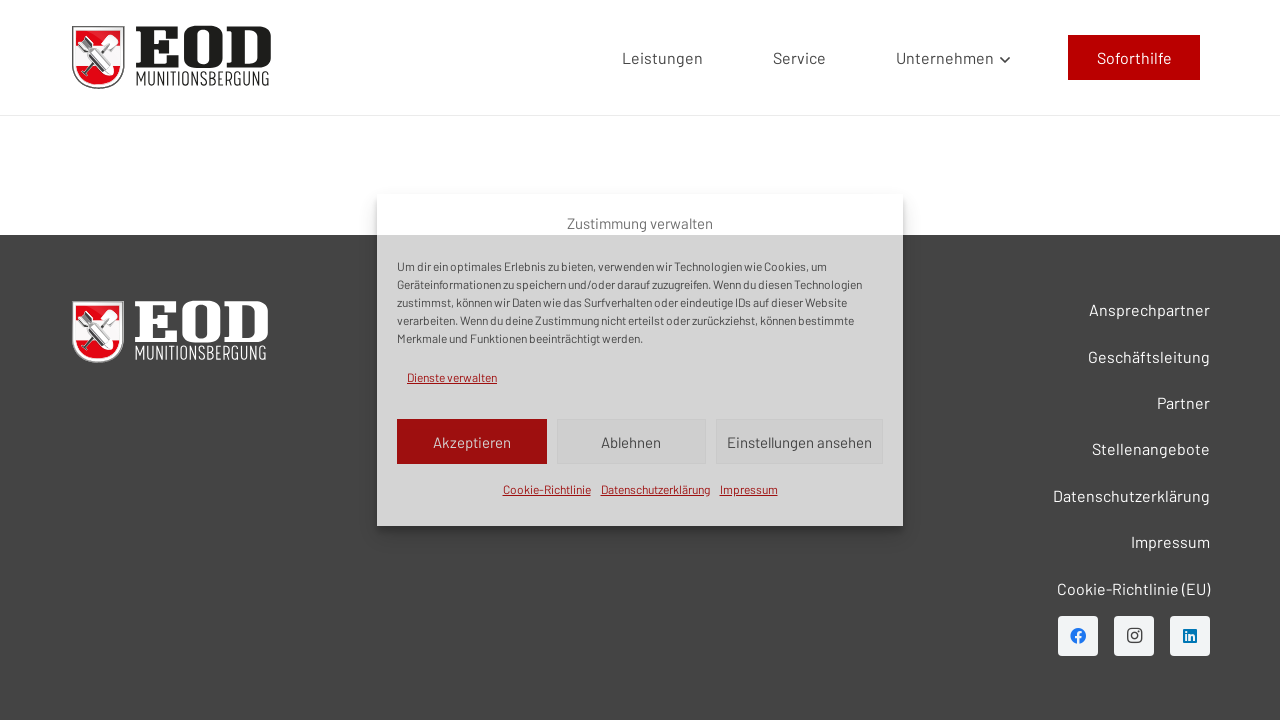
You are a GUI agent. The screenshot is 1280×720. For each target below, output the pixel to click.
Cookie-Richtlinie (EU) (1133, 588)
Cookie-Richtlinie (547, 489)
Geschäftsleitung (1149, 356)
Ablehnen (631, 442)
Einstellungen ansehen (799, 442)
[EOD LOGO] (171, 57)
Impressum (749, 489)
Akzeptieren (472, 442)
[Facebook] (1078, 636)
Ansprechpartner (1149, 309)
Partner (1183, 402)
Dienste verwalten (452, 377)
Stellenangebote (1151, 448)
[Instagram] (1134, 636)
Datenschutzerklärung (655, 489)
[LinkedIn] (1190, 636)
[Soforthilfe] (1134, 57)
